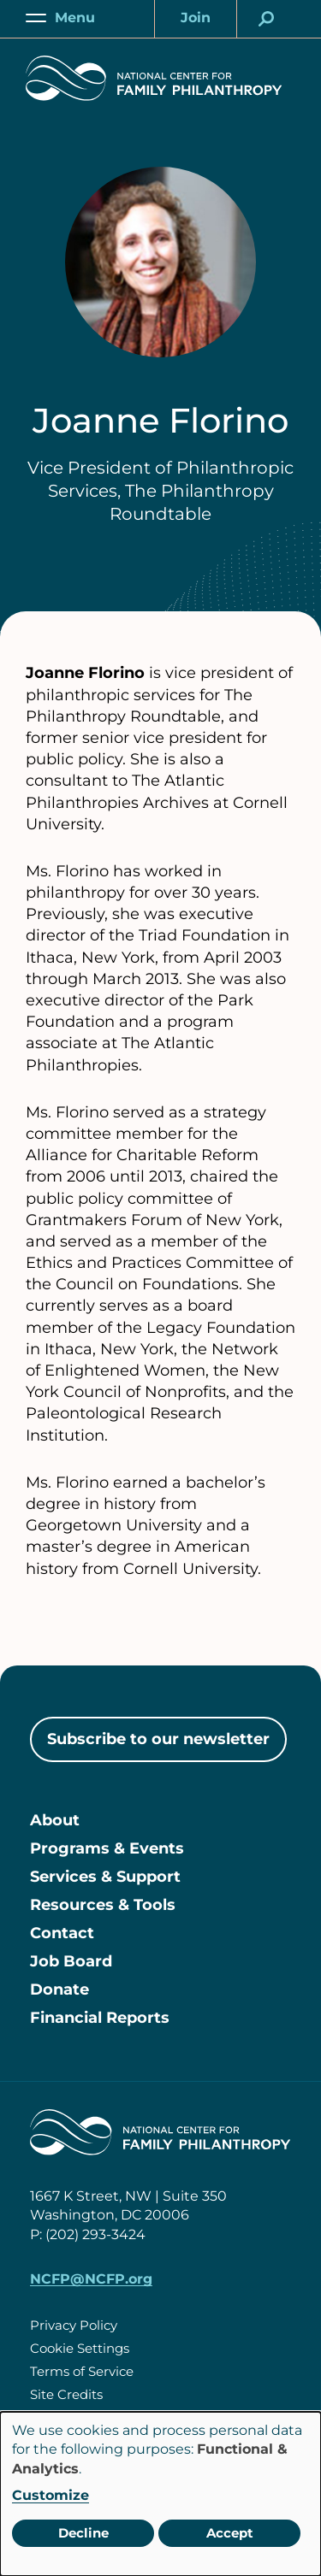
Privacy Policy (73, 2325)
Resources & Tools (102, 1904)
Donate (59, 1989)
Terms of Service (82, 2371)
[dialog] (160, 2494)
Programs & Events (107, 1848)
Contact (62, 1933)
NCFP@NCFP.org (91, 2279)
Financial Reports (99, 2017)
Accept (229, 2533)
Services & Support (105, 1876)
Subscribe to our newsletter (158, 1739)
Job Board (71, 1961)
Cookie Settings (79, 2348)
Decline (83, 2533)
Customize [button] (50, 2495)
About (55, 1820)
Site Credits (66, 2394)
